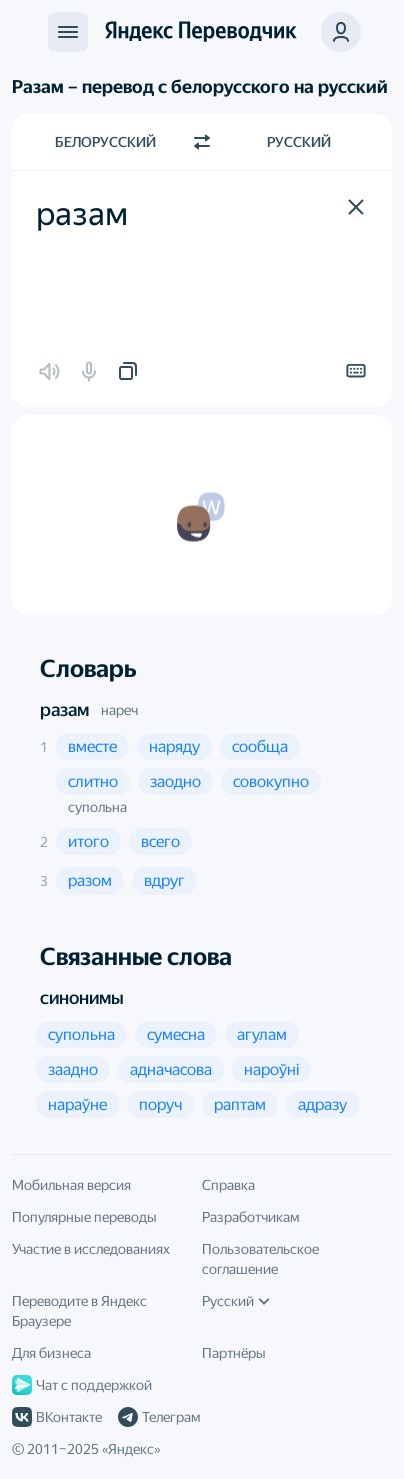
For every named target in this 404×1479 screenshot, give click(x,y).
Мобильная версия (71, 1185)
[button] (356, 207)
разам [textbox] (82, 214)
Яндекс (131, 1449)
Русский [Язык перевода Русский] (299, 142)
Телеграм (159, 1417)
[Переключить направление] (202, 142)
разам (64, 709)
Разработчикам (250, 1217)
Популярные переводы (84, 1217)
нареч (119, 710)
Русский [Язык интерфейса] (236, 1301)
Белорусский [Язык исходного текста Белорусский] (105, 142)
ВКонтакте (57, 1417)
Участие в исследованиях (91, 1249)
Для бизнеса (51, 1353)
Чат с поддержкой (82, 1385)
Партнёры (234, 1353)
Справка (228, 1185)
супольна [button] (97, 807)
